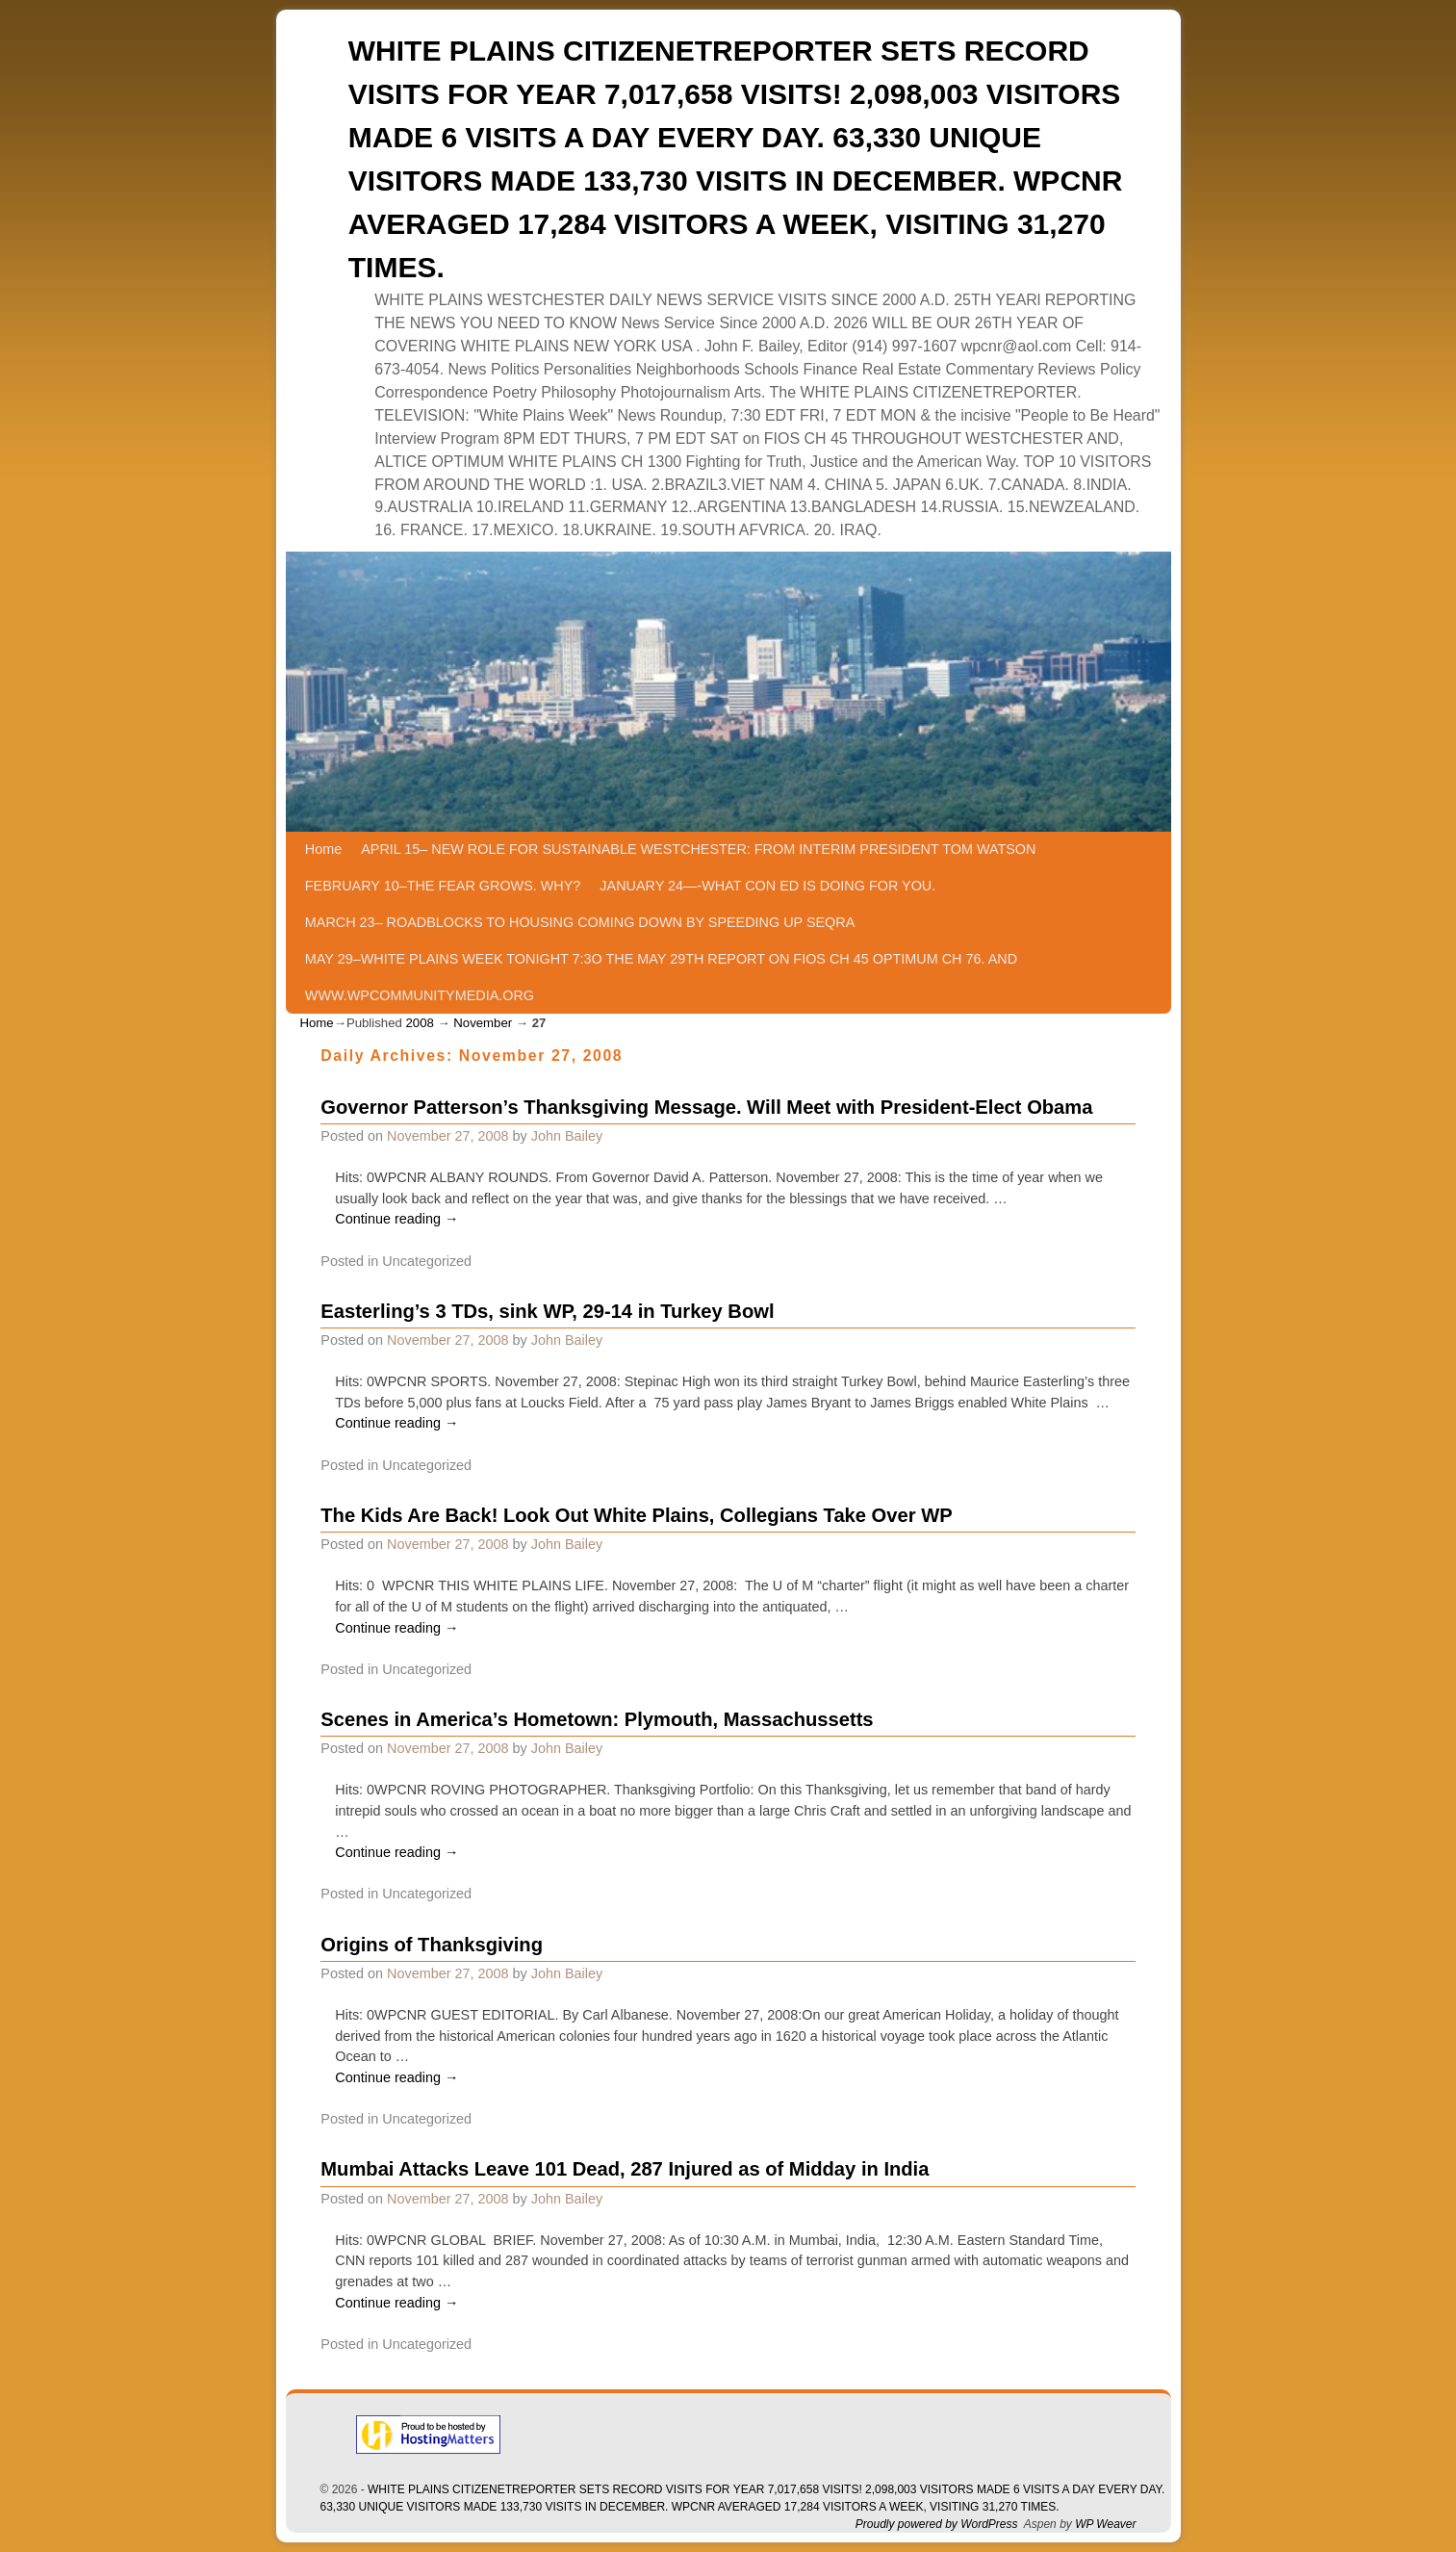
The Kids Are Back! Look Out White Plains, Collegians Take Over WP (636, 1515)
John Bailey (566, 1136)
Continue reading (396, 1218)
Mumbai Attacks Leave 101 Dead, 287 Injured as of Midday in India (624, 2168)
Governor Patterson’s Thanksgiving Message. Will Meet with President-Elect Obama (706, 1107)
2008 (419, 1023)
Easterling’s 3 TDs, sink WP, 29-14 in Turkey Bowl (547, 1311)
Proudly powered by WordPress (937, 2524)
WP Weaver (1105, 2524)
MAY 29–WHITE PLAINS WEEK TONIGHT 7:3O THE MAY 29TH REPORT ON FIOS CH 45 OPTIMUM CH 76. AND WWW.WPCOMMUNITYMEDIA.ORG (661, 977)
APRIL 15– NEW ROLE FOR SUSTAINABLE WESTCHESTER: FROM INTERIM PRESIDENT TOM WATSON (698, 849)
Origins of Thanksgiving (431, 1944)
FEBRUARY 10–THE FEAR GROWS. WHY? (443, 885)
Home (323, 849)
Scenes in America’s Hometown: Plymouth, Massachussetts (596, 1719)
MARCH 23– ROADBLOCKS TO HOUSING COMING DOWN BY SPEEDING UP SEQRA (580, 922)
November (482, 1023)
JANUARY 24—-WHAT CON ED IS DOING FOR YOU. (767, 885)
